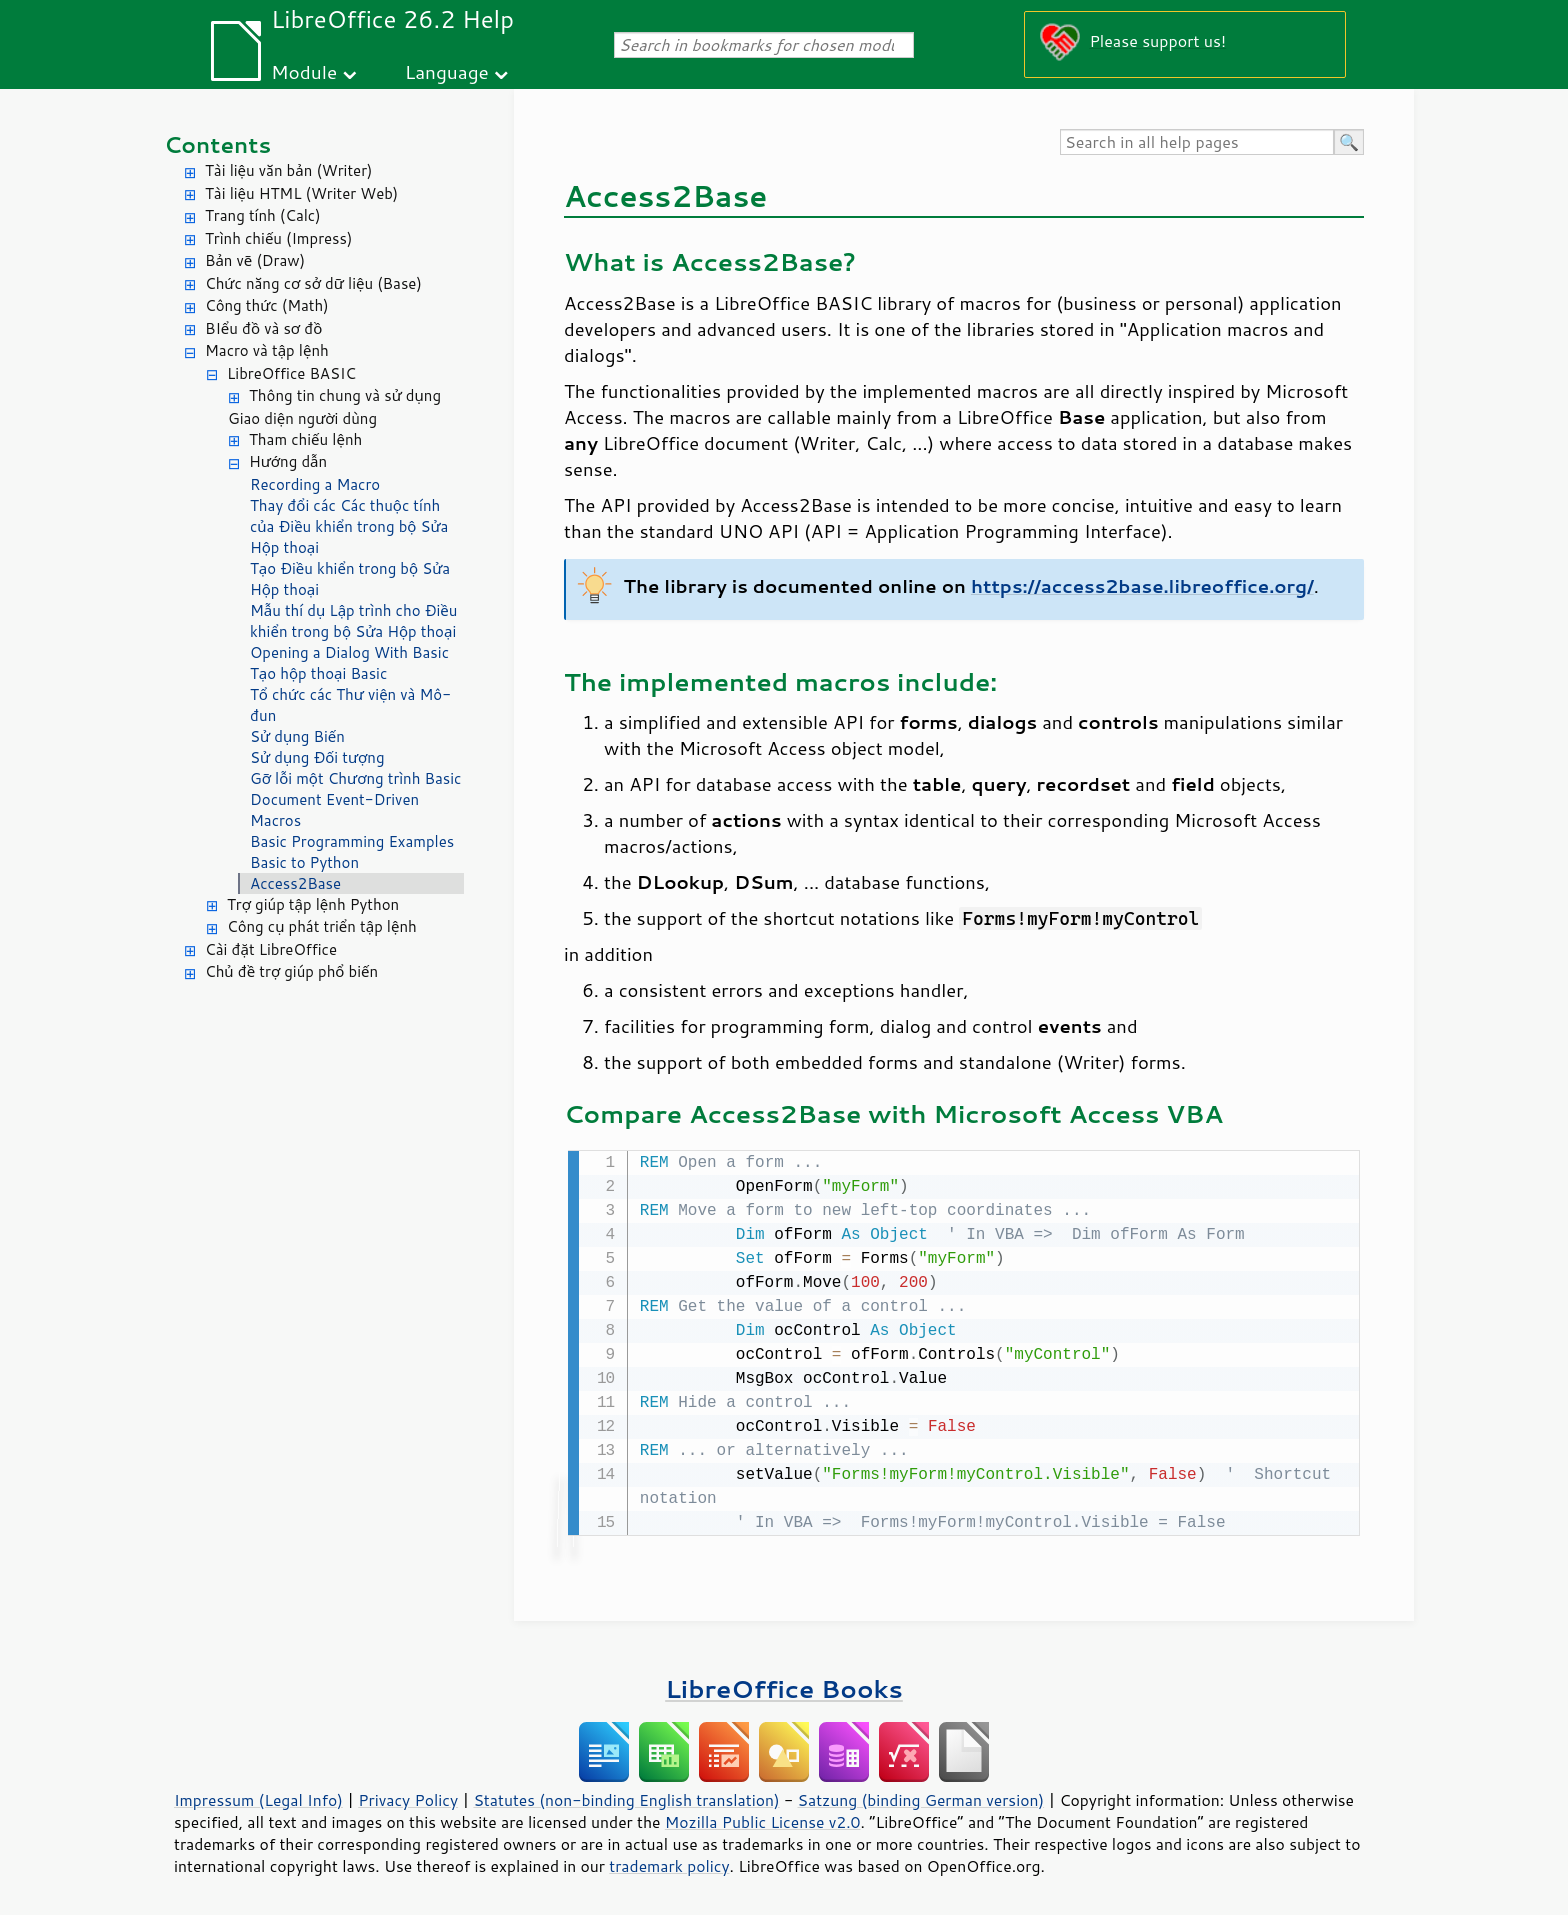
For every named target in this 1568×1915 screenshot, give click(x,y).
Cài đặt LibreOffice (271, 949)
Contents (217, 144)
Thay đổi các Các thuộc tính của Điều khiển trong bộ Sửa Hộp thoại (349, 526)
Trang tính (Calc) (263, 215)
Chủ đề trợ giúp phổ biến (291, 971)
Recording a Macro (315, 484)
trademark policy (669, 1864)
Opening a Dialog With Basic (349, 652)
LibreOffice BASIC (291, 373)
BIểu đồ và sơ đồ (263, 328)
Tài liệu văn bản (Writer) (288, 170)
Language (447, 71)
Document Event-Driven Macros (334, 810)
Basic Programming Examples (352, 841)
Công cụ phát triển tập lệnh (322, 926)
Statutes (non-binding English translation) (626, 1798)
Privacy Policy (408, 1798)
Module (304, 71)
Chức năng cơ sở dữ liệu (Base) (313, 283)
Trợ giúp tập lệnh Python (313, 904)
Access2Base (295, 883)
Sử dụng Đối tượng (317, 757)
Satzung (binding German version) (921, 1798)
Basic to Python (304, 862)
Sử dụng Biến (297, 736)
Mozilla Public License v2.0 (763, 1820)
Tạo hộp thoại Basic (318, 673)
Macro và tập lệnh (267, 350)
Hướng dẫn (288, 461)
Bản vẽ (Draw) (255, 260)
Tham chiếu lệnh (305, 439)
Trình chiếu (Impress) (278, 238)
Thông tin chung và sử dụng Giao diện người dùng (334, 407)
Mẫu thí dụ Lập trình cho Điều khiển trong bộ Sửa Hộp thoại (353, 621)
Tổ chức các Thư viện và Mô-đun (350, 705)
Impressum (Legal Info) (258, 1798)
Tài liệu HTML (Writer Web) (301, 193)
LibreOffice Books (784, 1686)
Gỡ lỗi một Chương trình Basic (355, 778)
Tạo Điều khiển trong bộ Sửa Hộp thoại (350, 579)
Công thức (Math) (267, 305)
